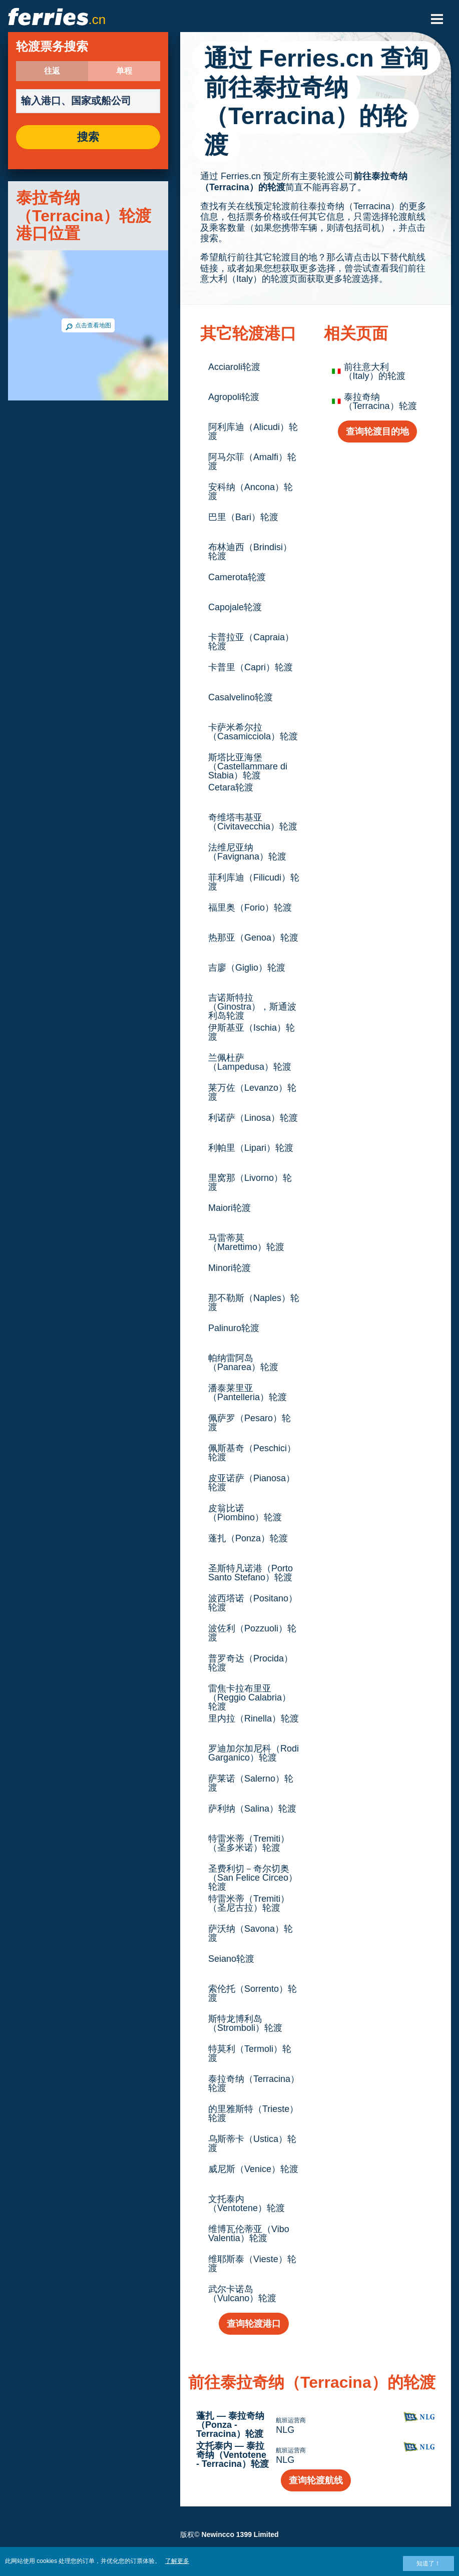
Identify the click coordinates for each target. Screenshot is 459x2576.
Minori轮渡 (229, 1267)
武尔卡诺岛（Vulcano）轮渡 (242, 2294)
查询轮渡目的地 (377, 431)
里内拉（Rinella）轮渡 (253, 1718)
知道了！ (428, 2563)
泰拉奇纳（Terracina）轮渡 (253, 2083)
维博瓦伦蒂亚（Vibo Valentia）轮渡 (248, 2234)
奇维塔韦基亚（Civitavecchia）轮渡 (252, 822)
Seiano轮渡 (231, 1958)
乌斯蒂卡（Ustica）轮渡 (252, 2143)
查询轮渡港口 (254, 2324)
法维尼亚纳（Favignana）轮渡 (247, 852)
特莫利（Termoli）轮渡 (249, 2053)
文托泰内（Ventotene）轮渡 (246, 2204)
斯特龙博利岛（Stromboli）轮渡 (245, 2023)
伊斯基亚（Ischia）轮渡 (251, 1032)
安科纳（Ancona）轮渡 (250, 492)
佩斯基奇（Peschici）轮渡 (252, 1453)
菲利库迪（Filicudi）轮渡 (253, 882)
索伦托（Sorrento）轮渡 (252, 1993)
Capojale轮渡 (235, 607)
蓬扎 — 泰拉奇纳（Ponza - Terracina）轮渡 (230, 2424)
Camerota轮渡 (237, 577)
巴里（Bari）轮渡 (243, 517)
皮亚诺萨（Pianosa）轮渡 (251, 1483)
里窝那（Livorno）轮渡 (250, 1182)
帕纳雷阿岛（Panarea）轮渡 (243, 1363)
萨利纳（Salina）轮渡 (252, 1808)
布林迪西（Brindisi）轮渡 (250, 552)
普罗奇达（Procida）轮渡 (250, 1663)
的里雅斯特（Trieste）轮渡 (253, 2113)
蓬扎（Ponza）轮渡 (248, 1538)
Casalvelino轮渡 (240, 697)
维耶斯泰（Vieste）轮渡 (252, 2264)
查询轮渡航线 (316, 2480)
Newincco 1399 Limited (240, 2534)
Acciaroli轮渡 (234, 366)
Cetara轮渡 (230, 787)
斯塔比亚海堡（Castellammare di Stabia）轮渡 (247, 766)
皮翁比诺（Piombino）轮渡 (245, 1513)
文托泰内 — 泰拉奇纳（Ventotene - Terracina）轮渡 (232, 2454)
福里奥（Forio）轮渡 (250, 907)
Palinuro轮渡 (233, 1328)
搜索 (88, 137)
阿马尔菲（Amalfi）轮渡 (252, 462)
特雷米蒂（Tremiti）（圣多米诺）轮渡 (248, 1843)
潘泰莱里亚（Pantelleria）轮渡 (247, 1393)
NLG (285, 2429)
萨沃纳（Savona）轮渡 (250, 1933)
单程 (124, 71)
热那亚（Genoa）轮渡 (253, 937)
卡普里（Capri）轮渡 (250, 667)
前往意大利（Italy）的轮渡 (374, 371)
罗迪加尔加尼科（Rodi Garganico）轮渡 (253, 1753)
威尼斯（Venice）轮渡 (253, 2169)
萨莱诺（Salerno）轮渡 (250, 1783)
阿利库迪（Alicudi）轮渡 (253, 431)
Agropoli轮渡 (233, 396)
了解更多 (177, 2560)
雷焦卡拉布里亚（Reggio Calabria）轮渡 (249, 1697)
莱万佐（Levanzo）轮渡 (252, 1092)
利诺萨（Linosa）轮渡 (253, 1117)
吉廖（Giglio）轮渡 (246, 967)
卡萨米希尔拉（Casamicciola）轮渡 (253, 732)
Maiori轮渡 (229, 1207)
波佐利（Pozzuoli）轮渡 (252, 1633)
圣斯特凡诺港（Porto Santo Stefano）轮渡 (250, 1573)
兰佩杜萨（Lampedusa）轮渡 (249, 1062)
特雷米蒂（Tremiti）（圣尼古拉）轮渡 (248, 1903)
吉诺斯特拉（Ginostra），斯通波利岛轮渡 (252, 1006)
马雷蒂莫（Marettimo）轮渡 (246, 1242)
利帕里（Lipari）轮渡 (250, 1147)
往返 (52, 71)
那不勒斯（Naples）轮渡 (253, 1303)
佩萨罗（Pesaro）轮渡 (249, 1423)
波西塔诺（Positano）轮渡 (252, 1603)
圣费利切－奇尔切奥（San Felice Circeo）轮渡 (252, 1877)
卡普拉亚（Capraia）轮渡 (251, 642)
